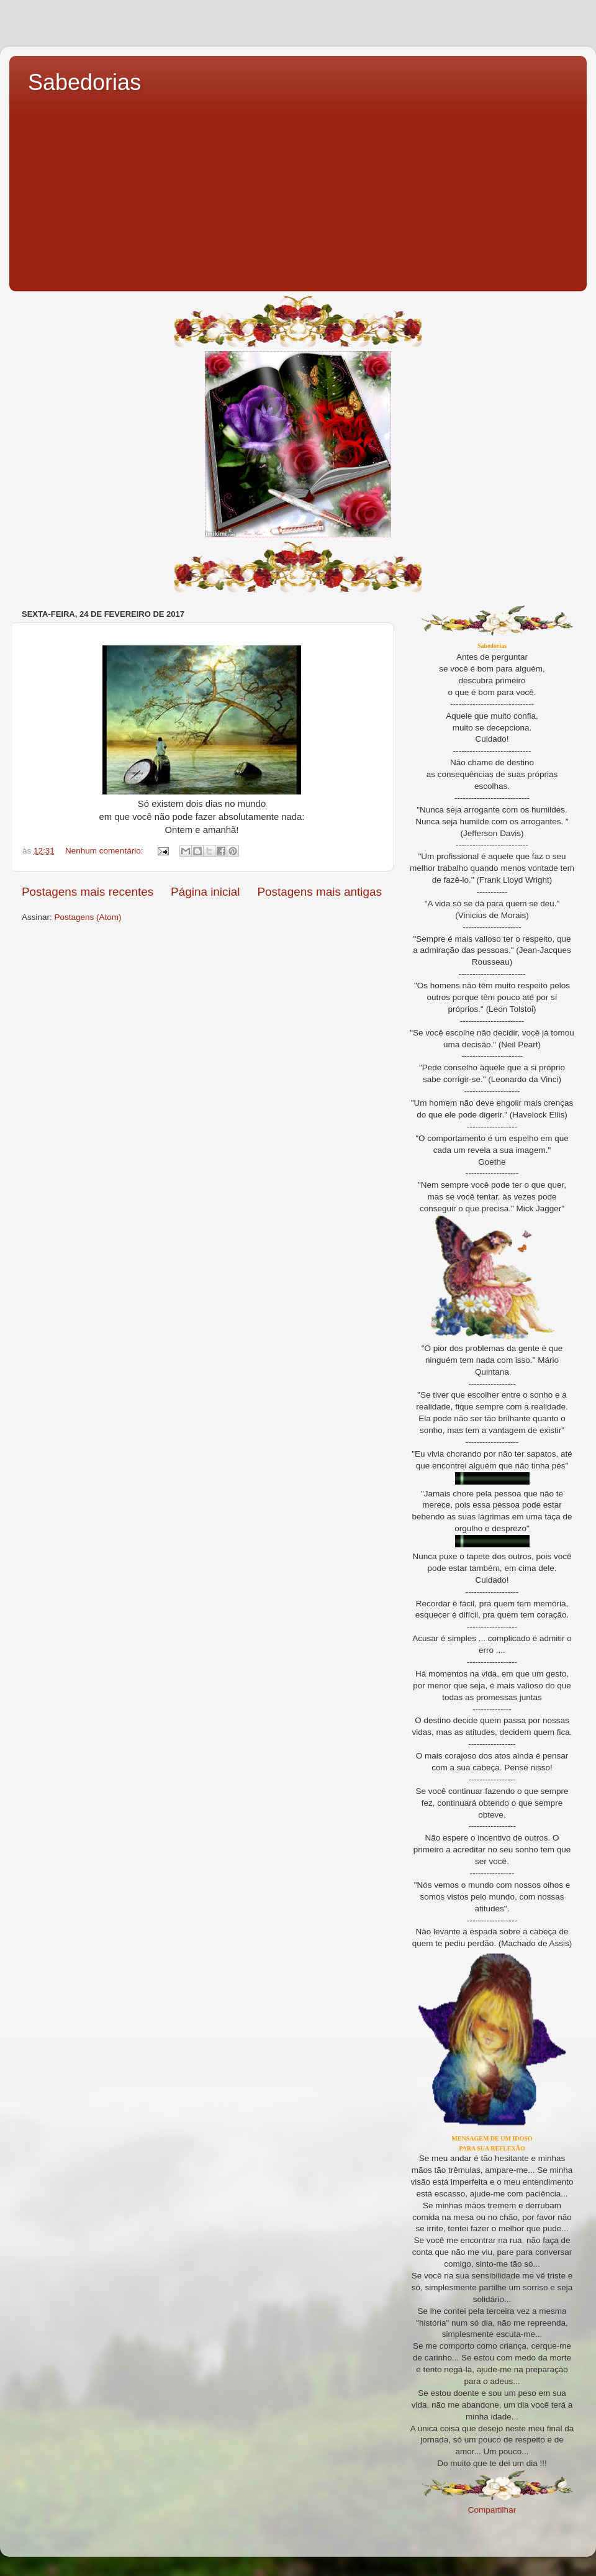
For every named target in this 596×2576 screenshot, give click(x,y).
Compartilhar (492, 2510)
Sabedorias (84, 82)
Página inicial (205, 891)
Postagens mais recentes (87, 891)
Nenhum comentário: (105, 850)
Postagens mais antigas (319, 891)
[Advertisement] (298, 189)
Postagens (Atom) (88, 917)
